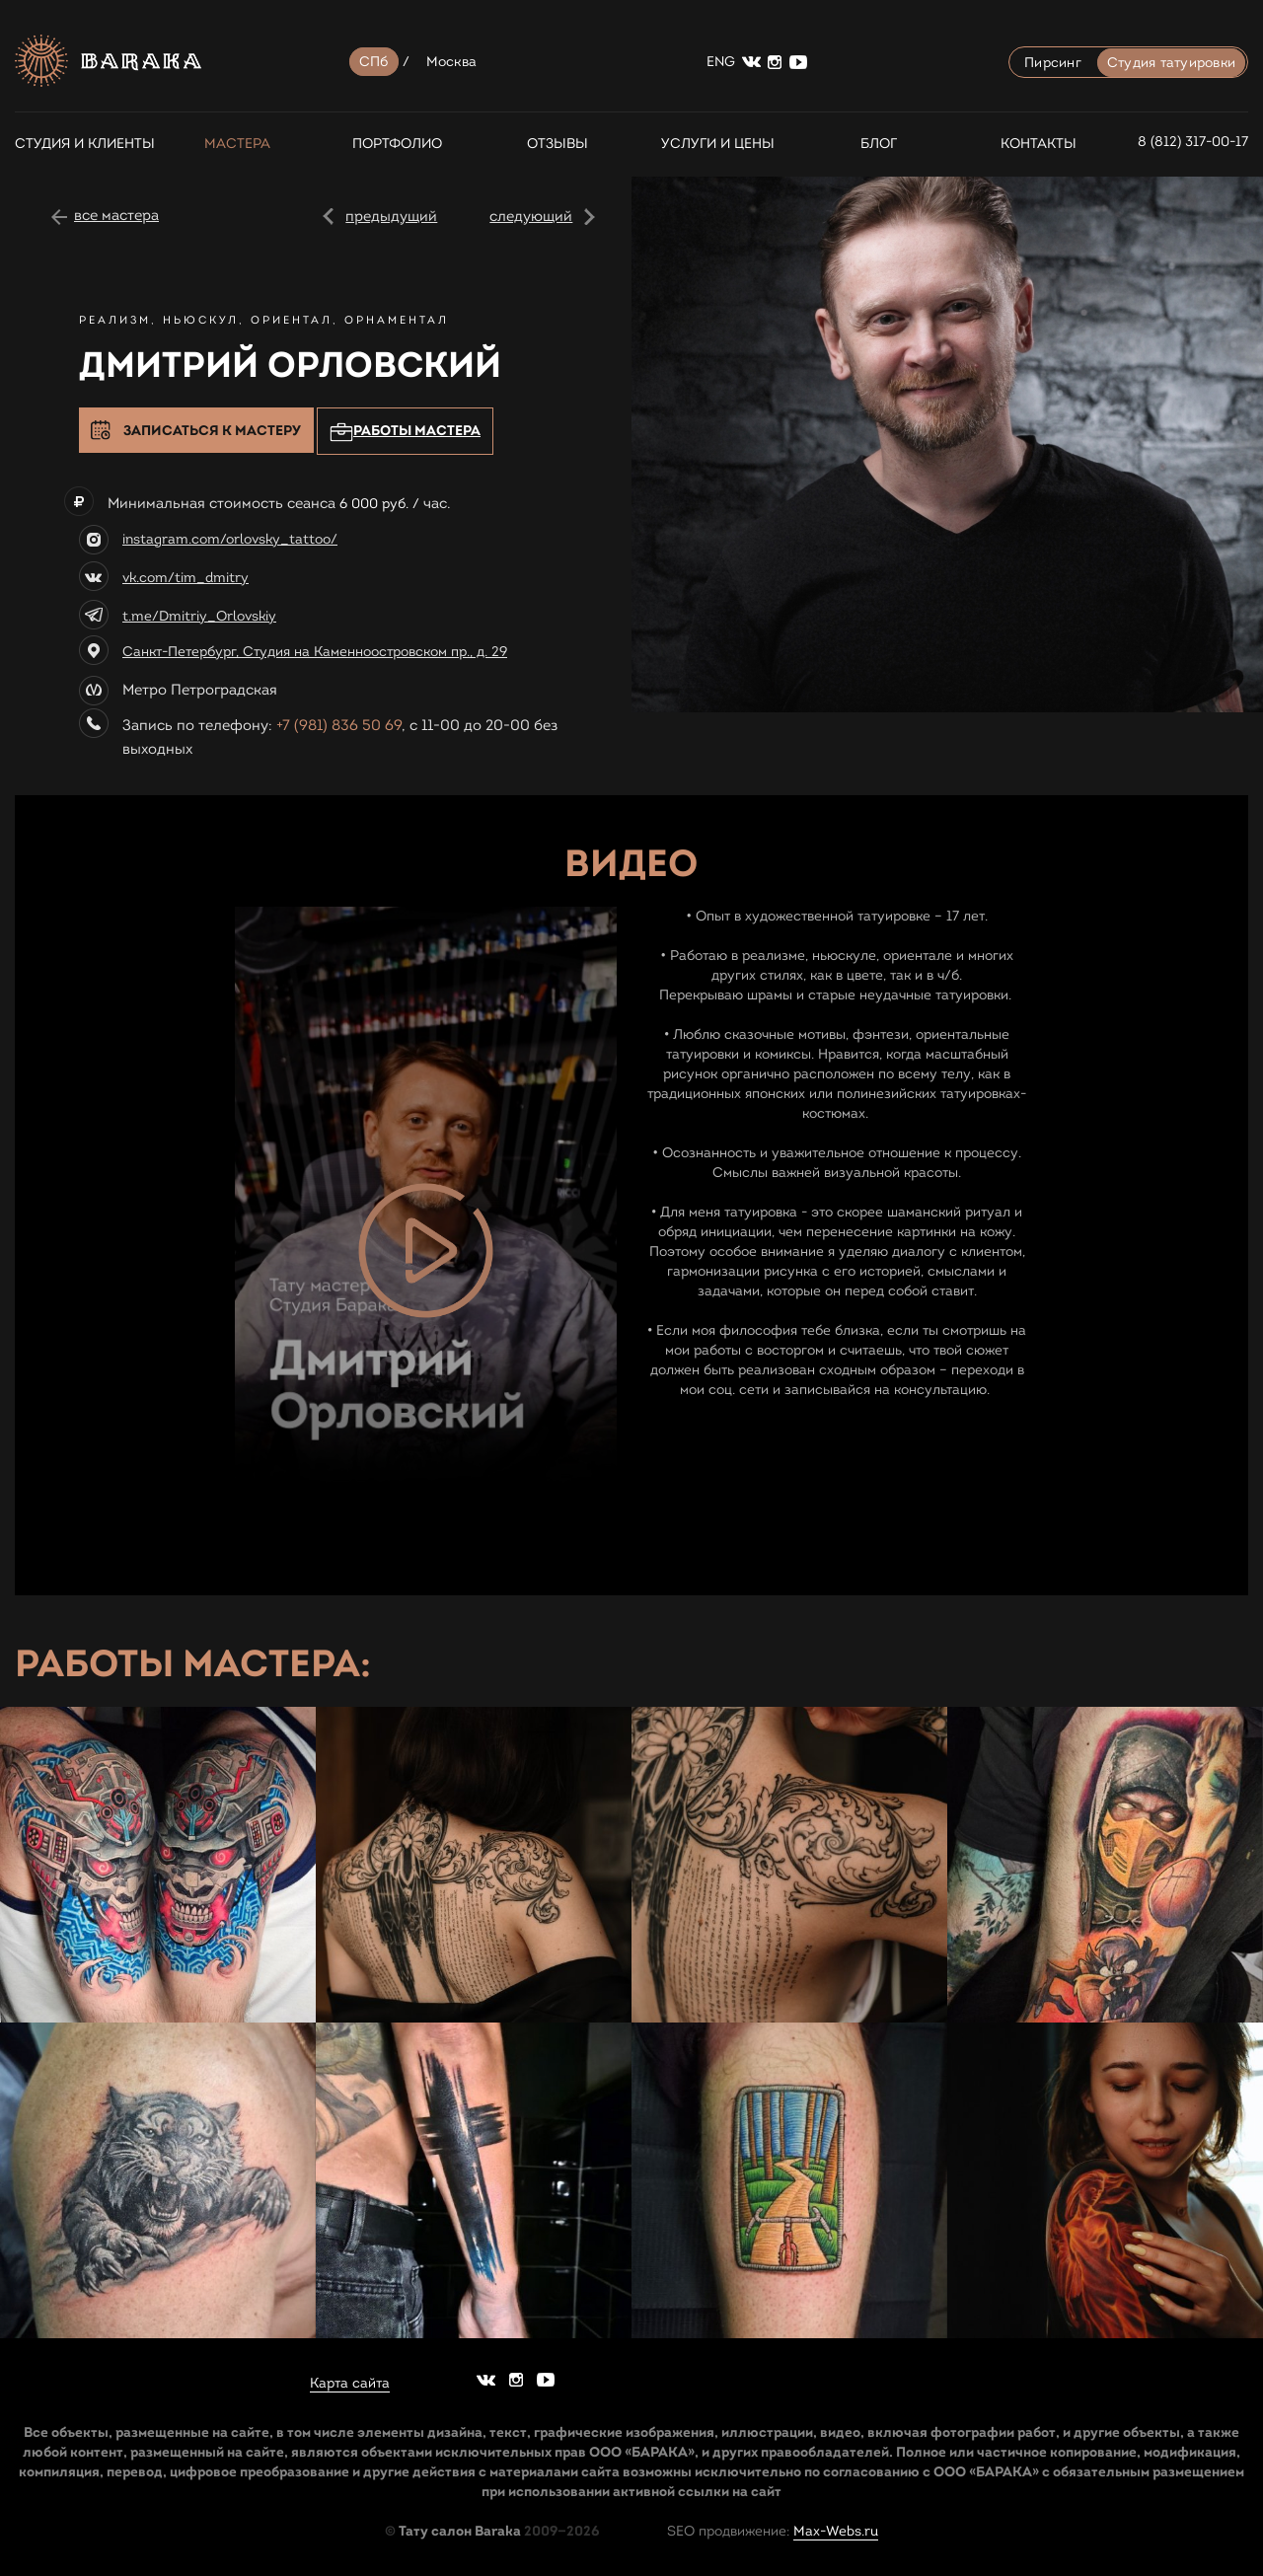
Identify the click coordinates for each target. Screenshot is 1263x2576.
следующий (530, 216)
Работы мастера (405, 431)
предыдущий (391, 216)
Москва (452, 61)
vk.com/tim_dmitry (185, 577)
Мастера (237, 143)
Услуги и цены (718, 143)
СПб (374, 61)
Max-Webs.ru (835, 2531)
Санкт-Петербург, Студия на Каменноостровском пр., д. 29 (314, 651)
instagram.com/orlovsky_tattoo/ (229, 539)
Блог (878, 143)
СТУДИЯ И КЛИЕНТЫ (76, 143)
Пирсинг (1052, 62)
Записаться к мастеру (212, 430)
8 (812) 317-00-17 (1193, 141)
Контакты (1039, 143)
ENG (720, 61)
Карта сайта (350, 2384)
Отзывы (557, 143)
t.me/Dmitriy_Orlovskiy (199, 616)
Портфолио (397, 143)
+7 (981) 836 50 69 (339, 725)
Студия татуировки (1171, 62)
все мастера (116, 215)
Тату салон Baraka (460, 2530)
